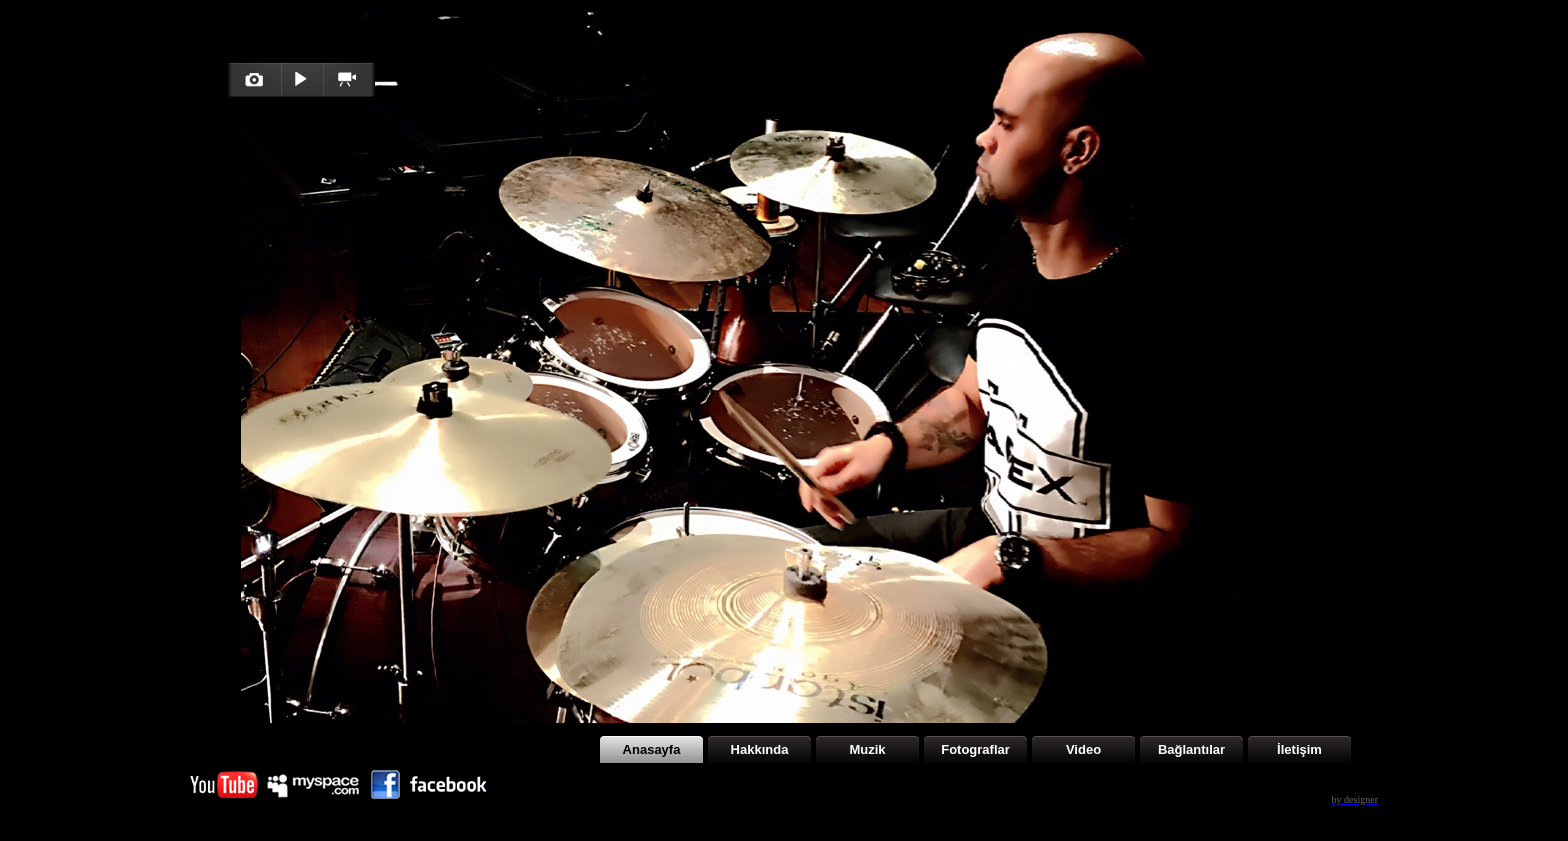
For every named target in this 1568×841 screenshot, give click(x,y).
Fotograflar (975, 749)
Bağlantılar (1191, 749)
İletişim (1299, 749)
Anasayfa (652, 749)
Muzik (867, 749)
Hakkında (760, 749)
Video (1083, 749)
